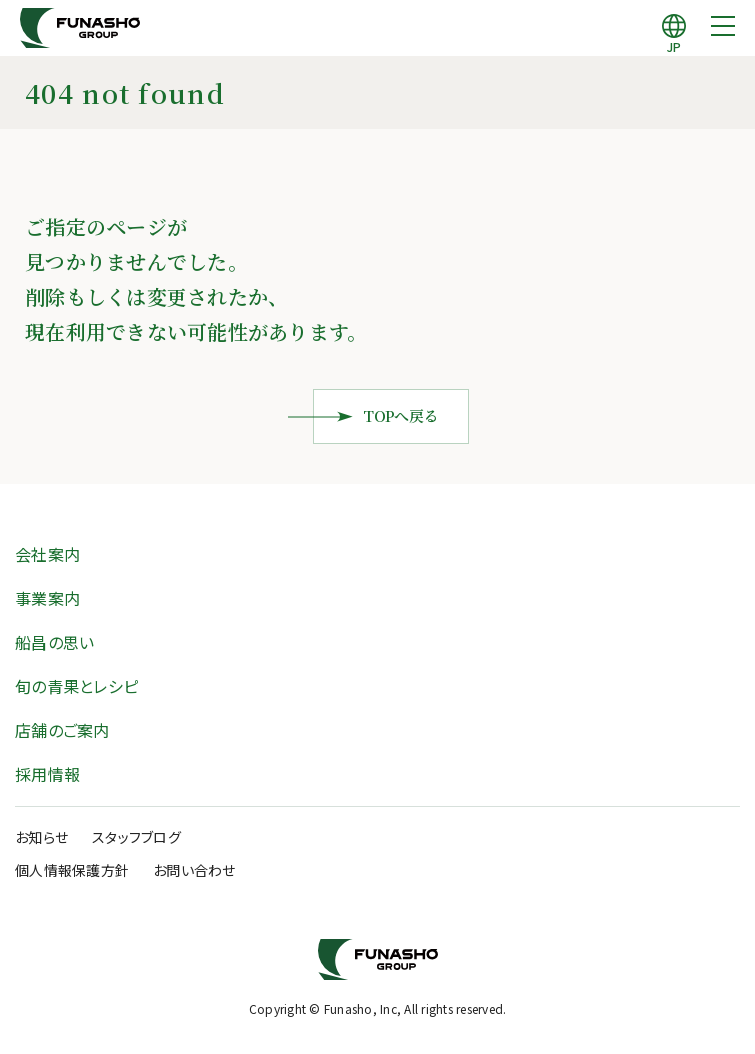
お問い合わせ (194, 870)
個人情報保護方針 (72, 870)
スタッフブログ (136, 837)
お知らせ (41, 837)
